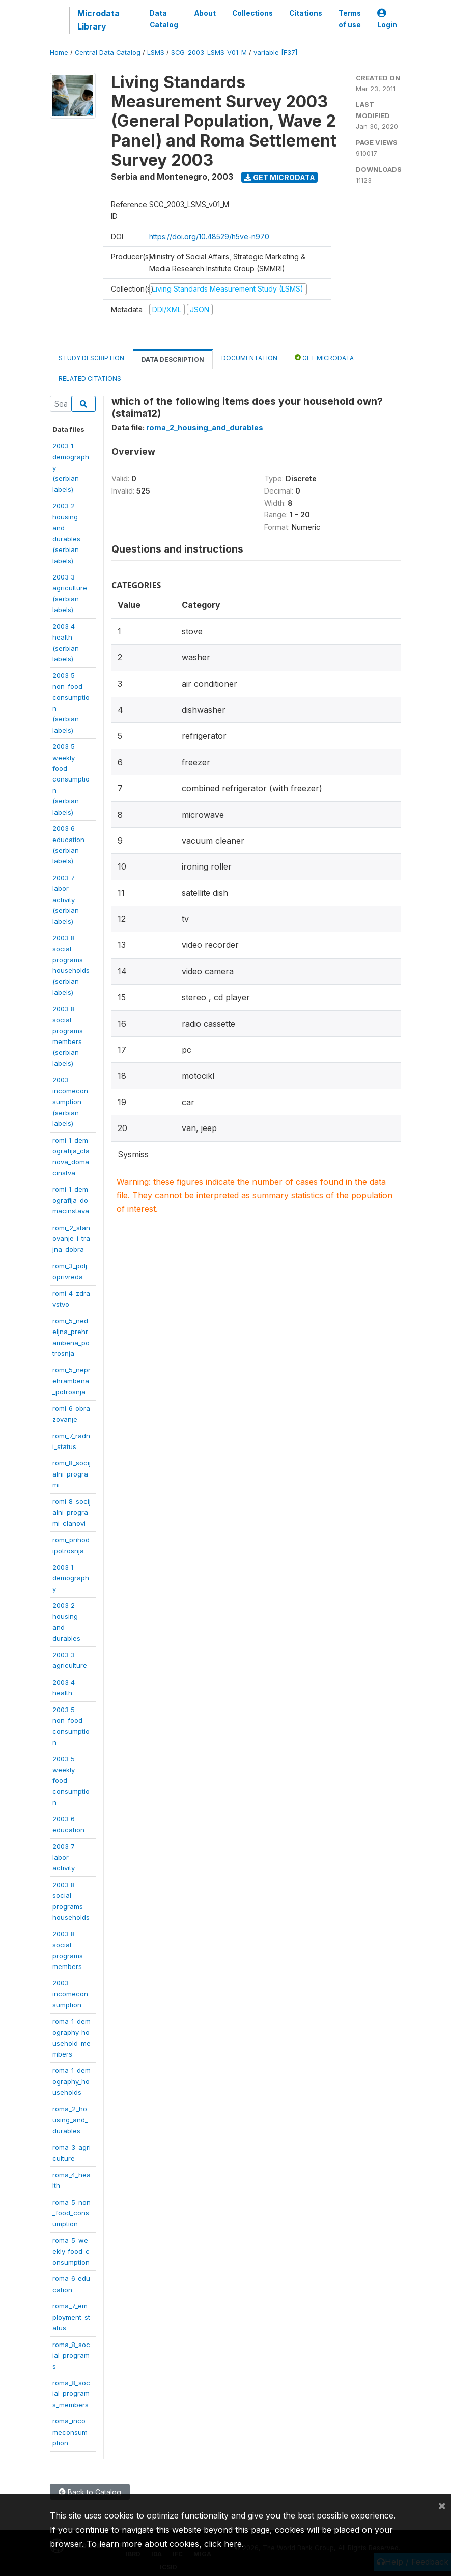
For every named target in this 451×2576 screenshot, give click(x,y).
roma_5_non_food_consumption (71, 2213)
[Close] (442, 2505)
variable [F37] (275, 52)
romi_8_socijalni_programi (71, 1474)
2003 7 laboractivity (63, 1857)
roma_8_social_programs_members (71, 2394)
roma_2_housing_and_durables (70, 2120)
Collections (252, 13)
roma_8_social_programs (71, 2355)
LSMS (155, 52)
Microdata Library (98, 20)
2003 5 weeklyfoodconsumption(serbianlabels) (71, 779)
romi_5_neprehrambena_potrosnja (71, 1381)
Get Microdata (279, 177)
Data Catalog (164, 18)
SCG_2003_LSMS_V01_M (209, 52)
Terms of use (350, 18)
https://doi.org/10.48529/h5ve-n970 (209, 236)
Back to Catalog (90, 2491)
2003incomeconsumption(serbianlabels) (70, 1101)
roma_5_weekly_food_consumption (71, 2251)
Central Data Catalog (107, 52)
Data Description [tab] (173, 359)
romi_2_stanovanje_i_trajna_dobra (71, 1239)
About (205, 13)
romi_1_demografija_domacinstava (70, 1200)
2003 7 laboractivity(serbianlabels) (65, 899)
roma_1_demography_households (71, 2081)
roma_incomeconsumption (70, 2432)
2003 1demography (70, 1578)
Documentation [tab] (249, 358)
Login (387, 19)
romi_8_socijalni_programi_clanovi (71, 1512)
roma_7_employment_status (71, 2317)
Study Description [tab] (91, 358)
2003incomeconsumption (70, 1994)
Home (59, 52)
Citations (305, 13)
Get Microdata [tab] (324, 357)
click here (223, 2544)
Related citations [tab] (90, 378)
